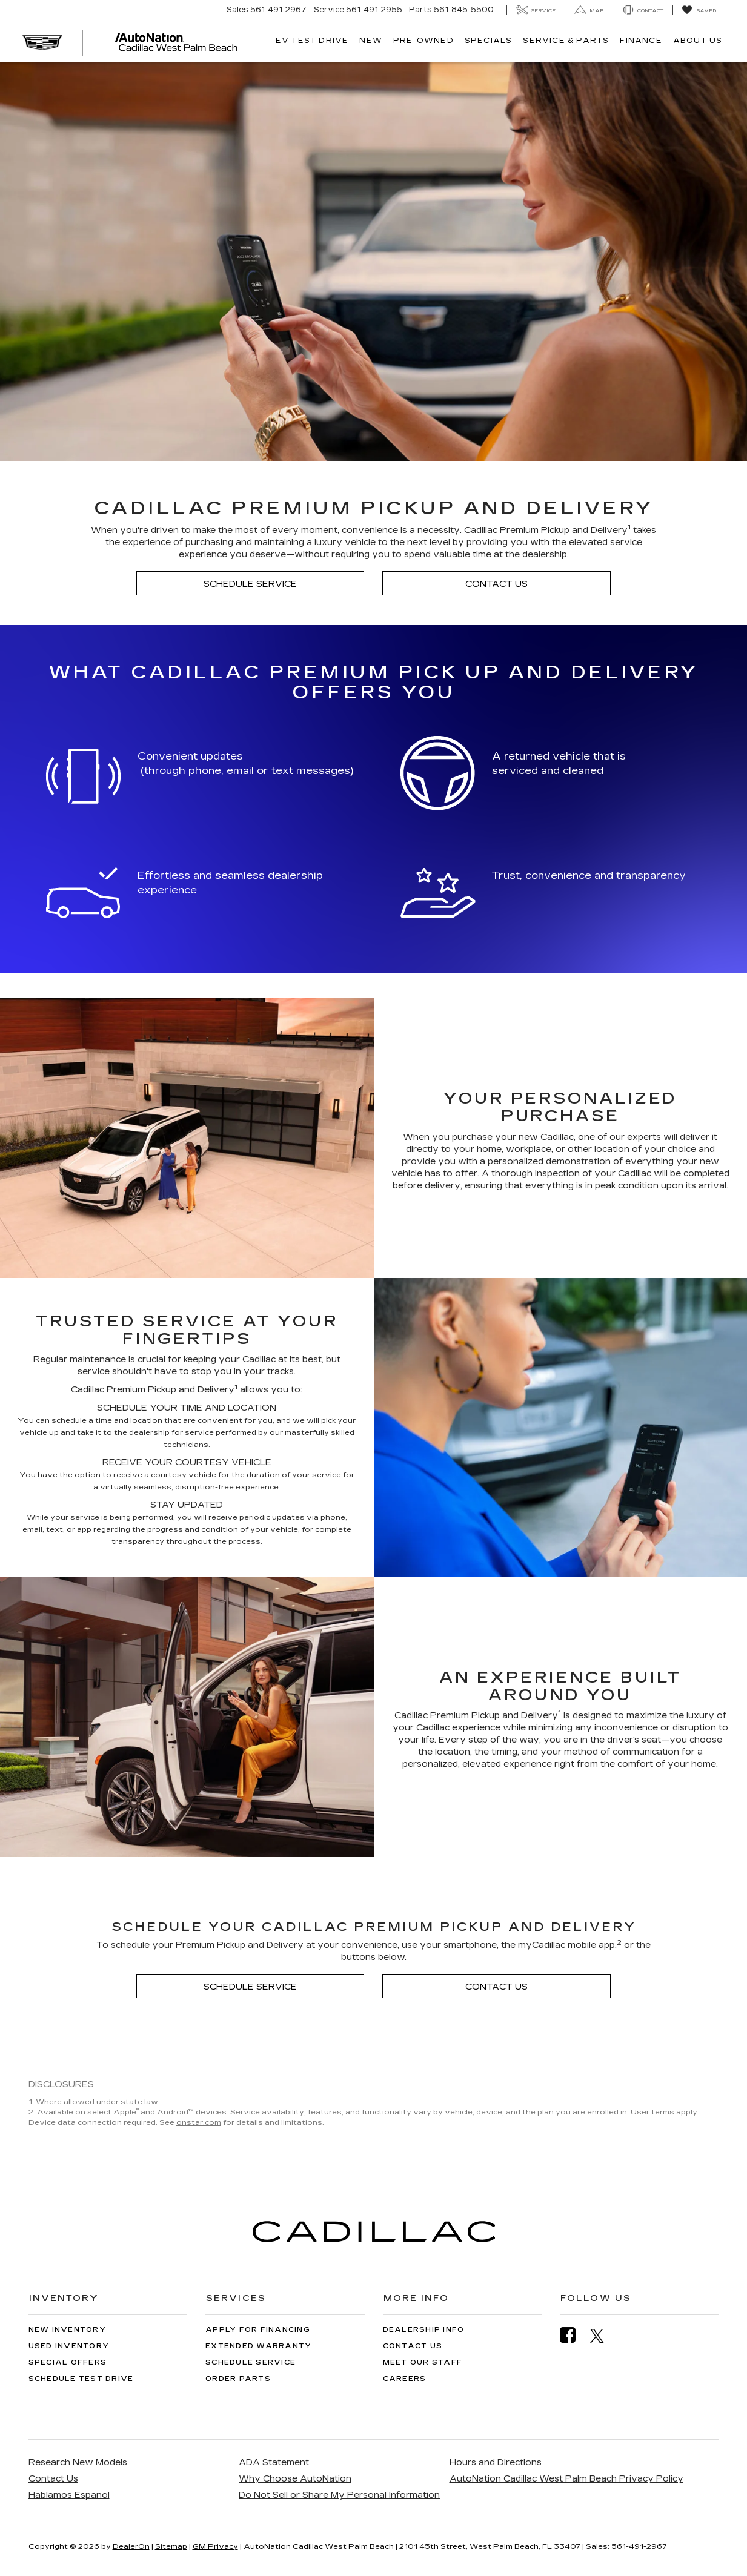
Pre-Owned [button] (423, 40)
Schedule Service (250, 584)
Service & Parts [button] (566, 40)
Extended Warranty (258, 2346)
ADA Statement (274, 2462)
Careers (405, 2379)
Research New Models (77, 2462)
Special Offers (67, 2362)
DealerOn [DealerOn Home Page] (131, 2546)
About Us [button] (698, 40)
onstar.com (198, 2122)
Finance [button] (641, 40)
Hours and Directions (496, 2462)
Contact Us (496, 584)
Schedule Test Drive (81, 2379)
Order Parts (238, 2379)
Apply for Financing (257, 2330)
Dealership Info (424, 2330)
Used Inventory (69, 2346)
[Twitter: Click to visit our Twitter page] (603, 2335)
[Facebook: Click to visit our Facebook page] (574, 2335)
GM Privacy (215, 2546)
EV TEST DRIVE (312, 40)
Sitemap (171, 2546)
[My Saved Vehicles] (698, 10)
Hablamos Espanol (69, 2495)
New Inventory (67, 2330)
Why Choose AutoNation (295, 2479)
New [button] (370, 40)
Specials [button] (489, 40)
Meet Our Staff (423, 2362)
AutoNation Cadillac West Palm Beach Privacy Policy (566, 2479)
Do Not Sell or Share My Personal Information (339, 2495)
